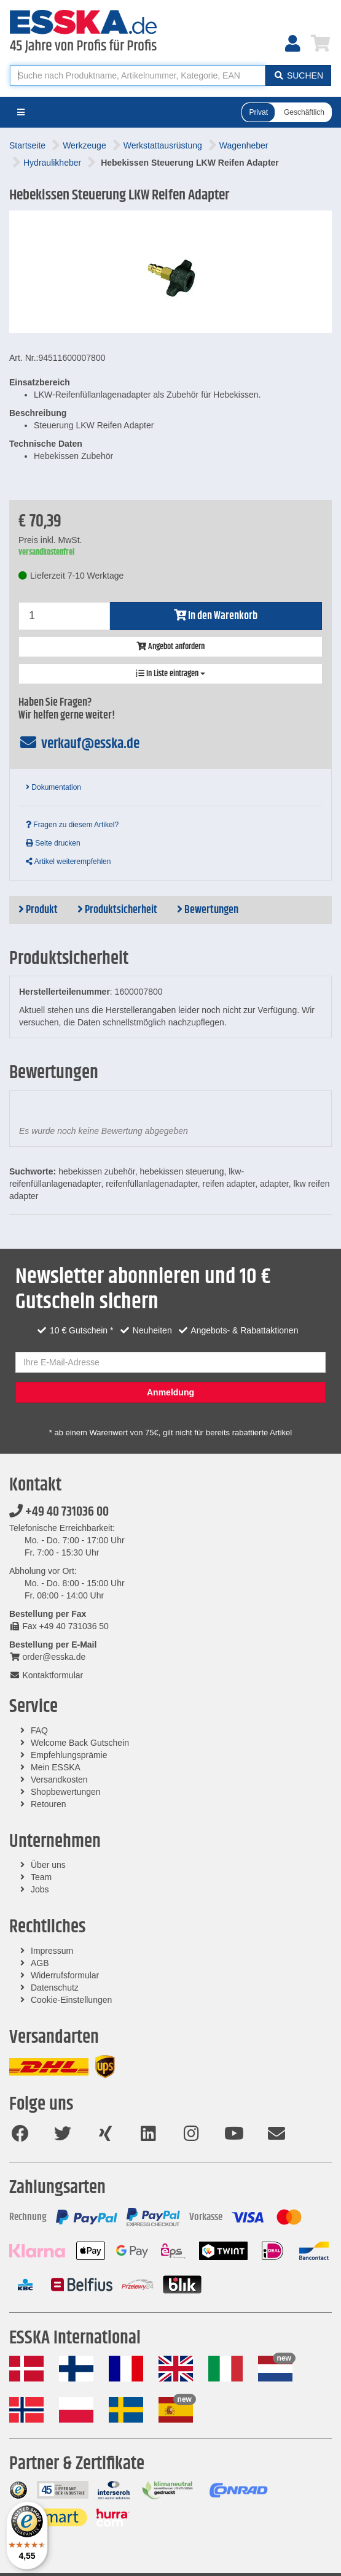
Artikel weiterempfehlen (68, 861)
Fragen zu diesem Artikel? (72, 824)
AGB (40, 1963)
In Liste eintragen (170, 674)
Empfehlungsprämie (69, 1755)
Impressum (52, 1951)
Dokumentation (53, 787)
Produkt (38, 910)
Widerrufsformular (65, 1975)
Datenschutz (55, 1987)
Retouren (48, 1804)
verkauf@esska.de (78, 744)
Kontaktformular (46, 1675)
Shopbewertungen (66, 1792)
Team (41, 1877)
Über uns (48, 1865)
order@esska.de (47, 1657)
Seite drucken (53, 843)
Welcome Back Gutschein (80, 1743)
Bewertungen (207, 910)
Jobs (40, 1889)
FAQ (39, 1730)
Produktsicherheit (117, 910)
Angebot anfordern (170, 647)
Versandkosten (59, 1779)
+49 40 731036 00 (59, 1512)
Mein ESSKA (55, 1767)
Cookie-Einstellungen (71, 2000)
